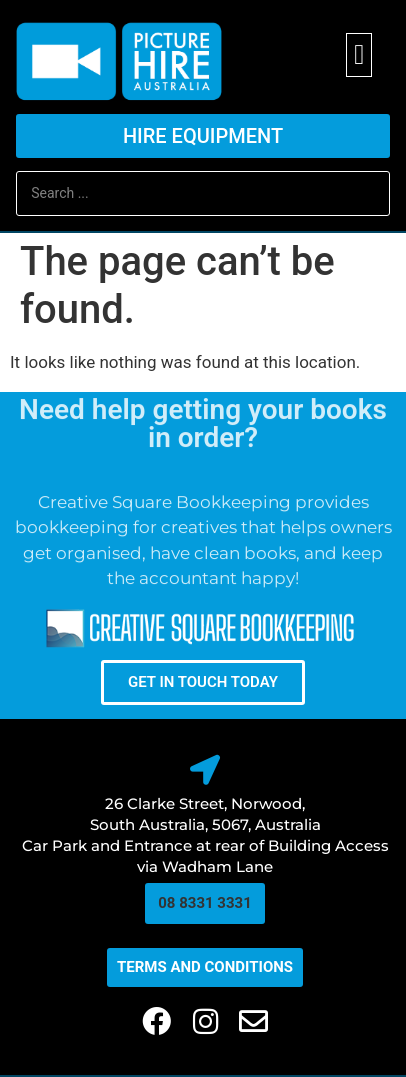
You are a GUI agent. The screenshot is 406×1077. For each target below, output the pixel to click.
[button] (359, 55)
